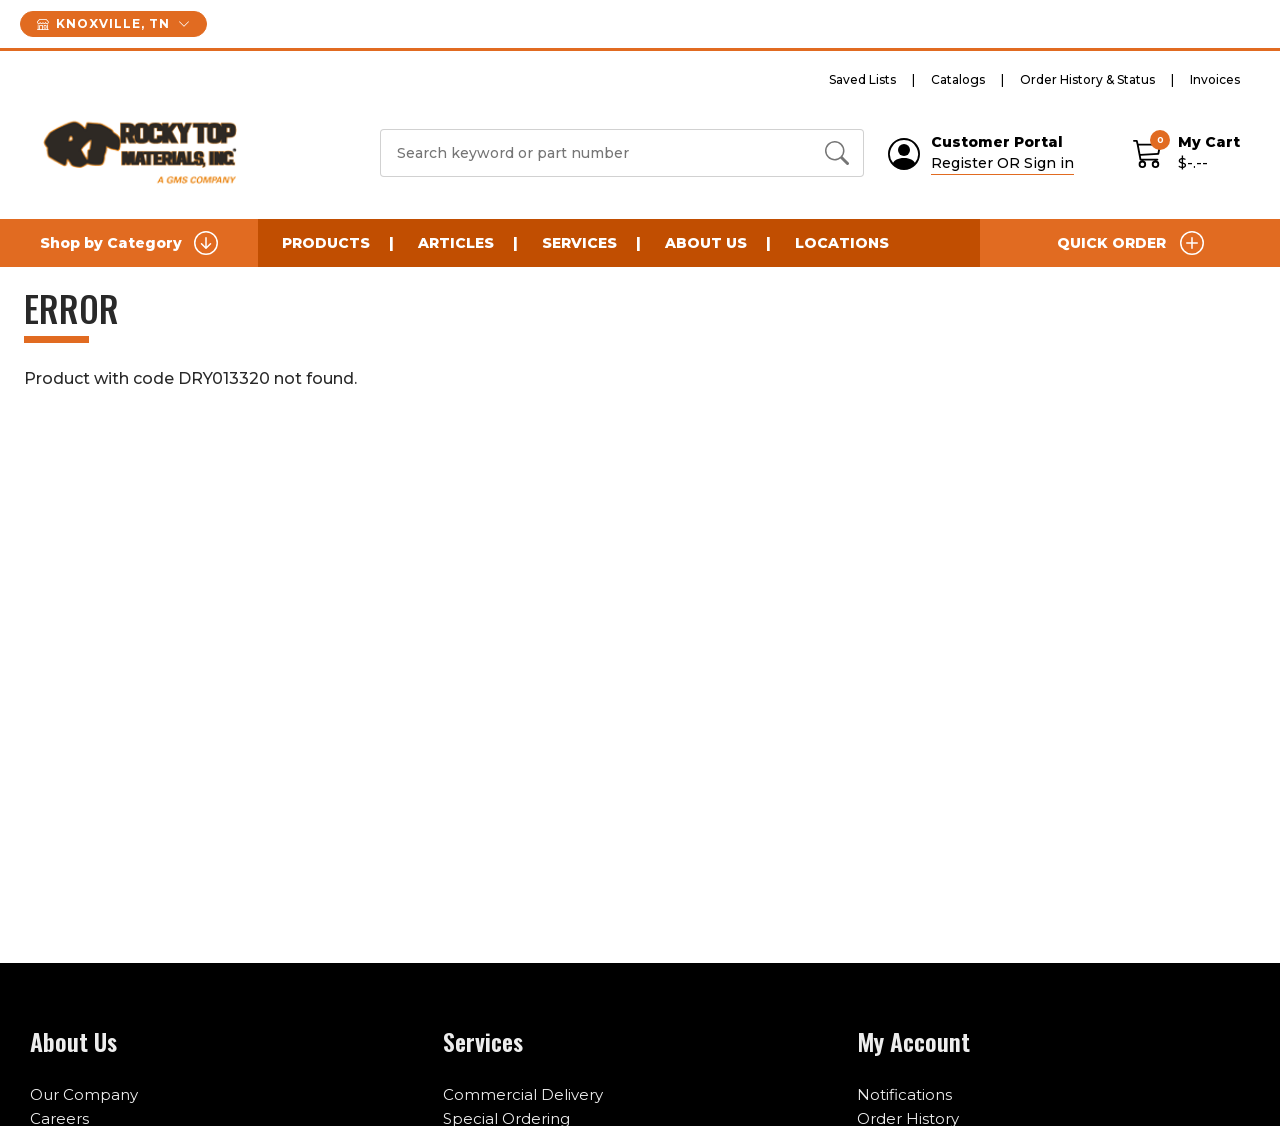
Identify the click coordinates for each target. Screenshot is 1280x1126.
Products (326, 243)
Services (579, 243)
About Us (706, 243)
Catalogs (958, 79)
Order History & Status (1087, 79)
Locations (842, 243)
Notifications (904, 1094)
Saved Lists (862, 79)
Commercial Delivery (523, 1094)
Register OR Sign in (1002, 163)
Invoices (1215, 79)
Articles (456, 243)
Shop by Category (129, 243)
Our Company (84, 1094)
